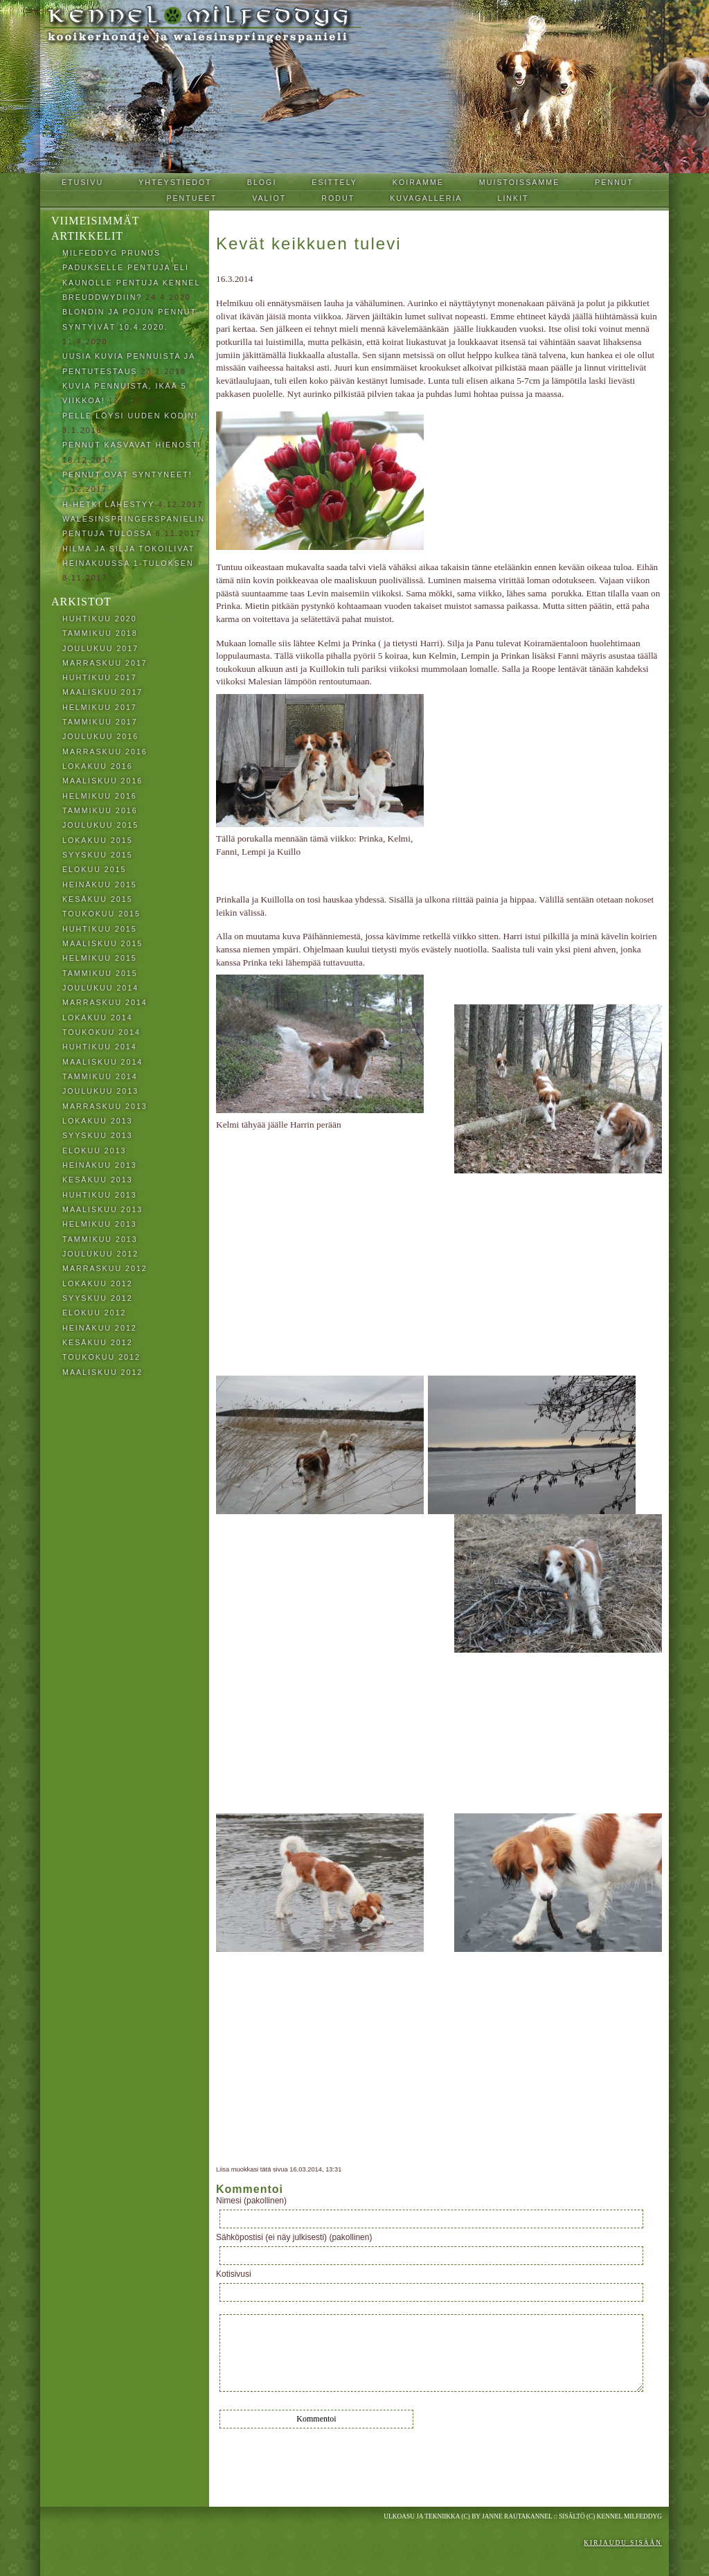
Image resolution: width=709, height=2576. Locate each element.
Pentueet (191, 198)
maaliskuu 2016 (102, 780)
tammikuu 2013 (100, 1239)
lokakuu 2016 (97, 766)
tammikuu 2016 (100, 810)
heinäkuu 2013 (99, 1165)
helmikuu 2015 (99, 958)
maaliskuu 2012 (102, 1372)
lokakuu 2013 (97, 1121)
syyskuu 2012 (97, 1298)
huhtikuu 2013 (99, 1195)
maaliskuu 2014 (102, 1062)
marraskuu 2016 (104, 751)
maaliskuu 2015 (102, 943)
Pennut (614, 182)
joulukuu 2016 (100, 736)
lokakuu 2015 (97, 840)
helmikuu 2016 (99, 796)
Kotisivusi (233, 2274)
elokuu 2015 (94, 869)
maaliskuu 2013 (102, 1209)
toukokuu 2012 (101, 1357)
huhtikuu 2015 (99, 929)
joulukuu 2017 (100, 648)
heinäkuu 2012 (99, 1328)
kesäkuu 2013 (97, 1179)
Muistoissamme (519, 182)
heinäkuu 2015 (99, 884)
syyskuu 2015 (97, 855)
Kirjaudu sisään (623, 2542)
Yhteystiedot (175, 182)
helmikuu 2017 (99, 707)
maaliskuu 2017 (102, 692)
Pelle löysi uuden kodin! (130, 415)
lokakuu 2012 (97, 1283)
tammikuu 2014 (100, 1076)
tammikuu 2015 (100, 973)
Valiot (269, 198)
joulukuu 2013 (100, 1091)
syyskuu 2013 (97, 1135)
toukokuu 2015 (101, 913)
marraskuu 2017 (104, 663)
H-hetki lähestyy (108, 504)
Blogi (262, 182)
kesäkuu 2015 (97, 899)
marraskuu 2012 (104, 1268)
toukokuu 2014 (101, 1032)
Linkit (512, 198)
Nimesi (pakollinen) (251, 2200)
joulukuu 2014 (100, 988)
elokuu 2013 (94, 1150)
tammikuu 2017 (100, 722)
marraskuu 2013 (104, 1106)
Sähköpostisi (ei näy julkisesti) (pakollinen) (294, 2237)
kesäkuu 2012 (97, 1342)
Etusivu (82, 182)
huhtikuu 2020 (99, 618)
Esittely (334, 182)
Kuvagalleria (426, 198)
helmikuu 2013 (99, 1224)
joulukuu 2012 (100, 1254)
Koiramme (418, 182)
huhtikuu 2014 (99, 1046)
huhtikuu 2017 (99, 677)
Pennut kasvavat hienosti (131, 445)
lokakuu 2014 (97, 1017)
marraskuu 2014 (104, 1002)
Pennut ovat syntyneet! (127, 474)
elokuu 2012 (94, 1312)
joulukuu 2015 (100, 825)
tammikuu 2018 (100, 633)
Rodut (337, 198)
